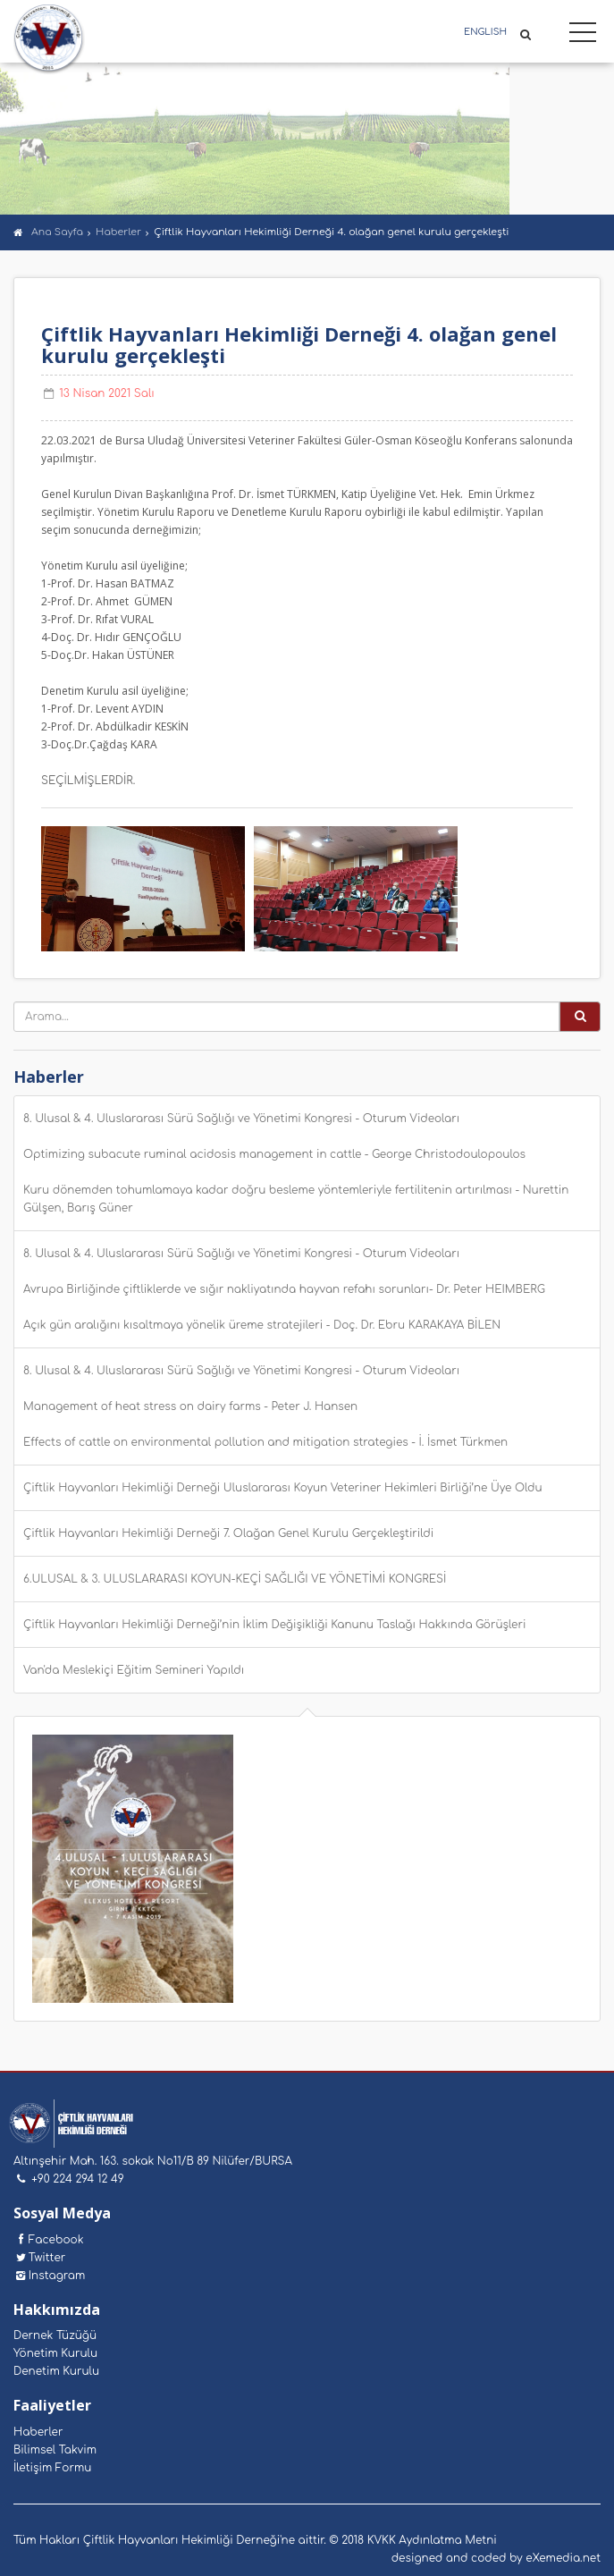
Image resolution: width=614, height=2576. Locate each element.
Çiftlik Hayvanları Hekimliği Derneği (49, 39)
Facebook (48, 2240)
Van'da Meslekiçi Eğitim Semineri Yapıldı (133, 1670)
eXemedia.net (563, 2558)
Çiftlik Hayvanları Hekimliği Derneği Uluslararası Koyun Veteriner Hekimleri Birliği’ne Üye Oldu (283, 1488)
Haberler (118, 232)
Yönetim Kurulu (55, 2353)
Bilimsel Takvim (55, 2450)
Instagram (49, 2275)
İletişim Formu (52, 2468)
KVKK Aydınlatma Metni (432, 2540)
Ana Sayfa (57, 232)
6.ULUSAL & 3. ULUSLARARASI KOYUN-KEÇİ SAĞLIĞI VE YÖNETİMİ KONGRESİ (234, 1579)
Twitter (39, 2257)
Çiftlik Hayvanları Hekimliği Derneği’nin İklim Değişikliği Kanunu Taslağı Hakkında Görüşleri (274, 1624)
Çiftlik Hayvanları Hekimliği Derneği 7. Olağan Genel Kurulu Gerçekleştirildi (228, 1533)
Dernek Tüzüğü (55, 2335)
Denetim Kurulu (56, 2371)
